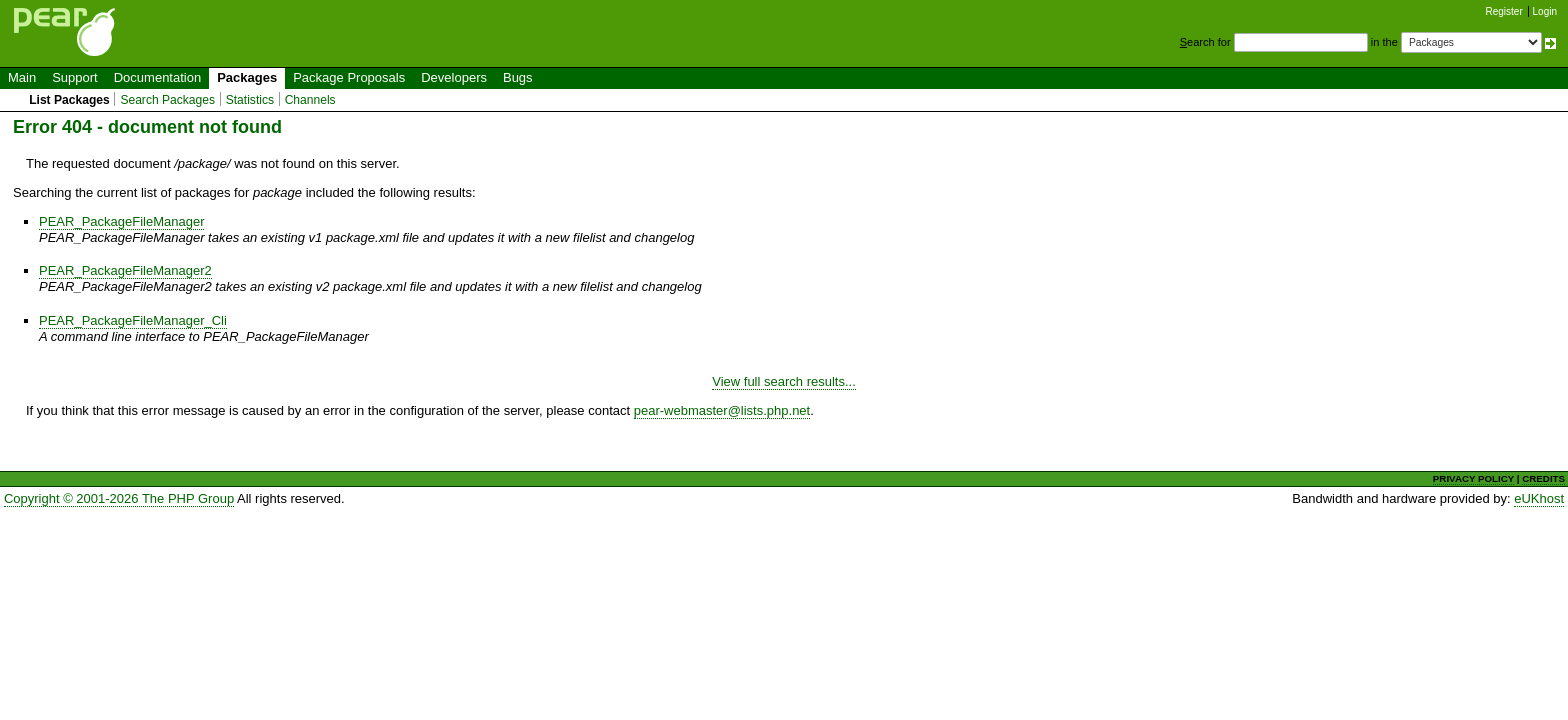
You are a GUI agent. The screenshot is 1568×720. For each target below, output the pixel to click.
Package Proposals (349, 77)
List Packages (69, 100)
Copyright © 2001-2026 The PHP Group (119, 498)
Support (75, 77)
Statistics (250, 100)
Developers (454, 77)
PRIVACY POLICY (1473, 478)
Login (1545, 11)
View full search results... (784, 381)
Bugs (518, 77)
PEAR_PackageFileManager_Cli (133, 320)
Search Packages (167, 100)
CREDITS (1543, 478)
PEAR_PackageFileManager (121, 221)
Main (22, 77)
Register (1504, 11)
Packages (247, 77)
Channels (310, 100)
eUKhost (1539, 498)
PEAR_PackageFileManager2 (125, 270)
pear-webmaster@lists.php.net (722, 410)
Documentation (157, 77)
